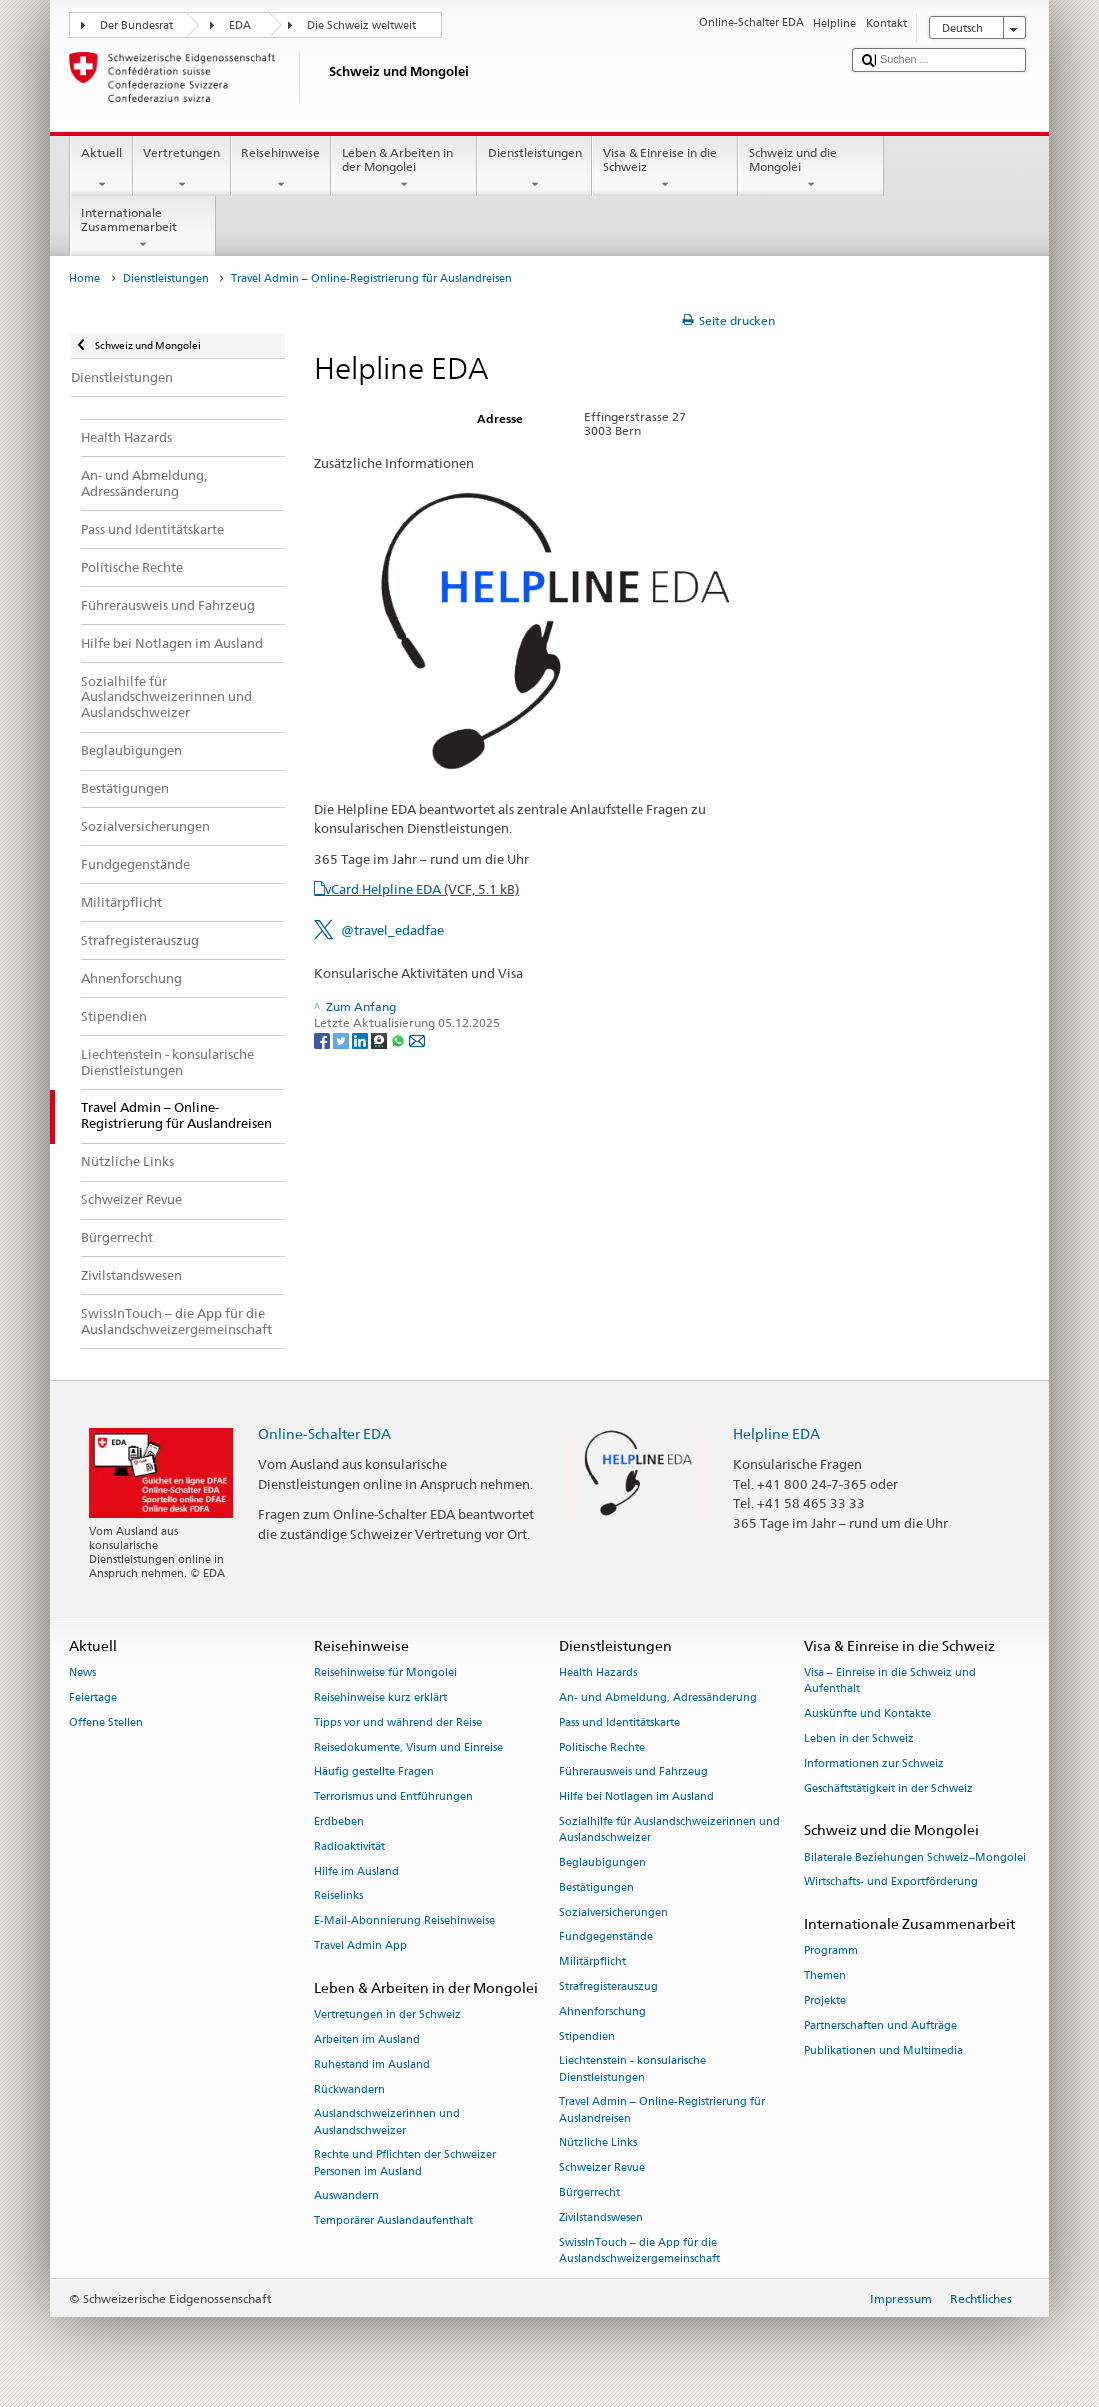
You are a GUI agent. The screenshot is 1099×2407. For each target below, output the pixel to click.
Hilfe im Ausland (356, 1871)
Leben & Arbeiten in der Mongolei (404, 169)
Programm (831, 1951)
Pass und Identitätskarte (619, 1722)
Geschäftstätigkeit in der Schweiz (888, 1788)
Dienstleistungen (534, 169)
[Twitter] (342, 1039)
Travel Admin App (360, 1945)
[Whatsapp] (399, 1039)
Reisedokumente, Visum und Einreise (408, 1747)
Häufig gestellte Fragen (374, 1772)
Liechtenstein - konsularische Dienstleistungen (632, 2069)
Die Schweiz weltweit (361, 25)
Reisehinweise (281, 169)
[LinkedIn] (361, 1039)
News (82, 1673)
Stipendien (587, 2036)
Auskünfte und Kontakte (867, 1714)
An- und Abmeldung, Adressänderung (658, 1697)
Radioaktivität (349, 1846)
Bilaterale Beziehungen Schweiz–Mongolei (915, 1857)
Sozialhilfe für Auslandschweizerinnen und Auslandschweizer (669, 1829)
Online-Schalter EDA (324, 1433)
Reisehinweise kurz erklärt (380, 1697)
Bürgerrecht (589, 2193)
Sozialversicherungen (613, 1912)
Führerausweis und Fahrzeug (633, 1772)
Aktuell (101, 169)
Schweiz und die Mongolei (811, 169)
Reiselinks (338, 1896)
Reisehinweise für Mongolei (385, 1673)
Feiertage (93, 1697)
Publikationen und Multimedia (883, 2050)
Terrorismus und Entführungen (393, 1797)
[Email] (417, 1039)
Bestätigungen (596, 1887)
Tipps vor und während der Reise (398, 1722)
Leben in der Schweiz (859, 1738)
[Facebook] (323, 1039)
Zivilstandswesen (601, 2217)
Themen (825, 1976)
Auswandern (346, 2196)
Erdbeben (339, 1821)
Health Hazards (598, 1673)
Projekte (825, 2000)
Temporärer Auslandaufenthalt (393, 2221)
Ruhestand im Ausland (372, 2064)
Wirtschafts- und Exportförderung (891, 1882)
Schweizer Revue (602, 2168)
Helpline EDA (776, 1433)
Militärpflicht (592, 1962)
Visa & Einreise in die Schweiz (665, 169)
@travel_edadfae (392, 930)
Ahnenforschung (602, 2011)
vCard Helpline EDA (422, 889)
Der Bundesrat (136, 25)
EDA (240, 25)
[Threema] (380, 1039)
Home (84, 278)
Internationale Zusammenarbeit (143, 229)
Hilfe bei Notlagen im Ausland (636, 1797)
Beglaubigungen (602, 1862)
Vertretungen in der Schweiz (387, 2014)
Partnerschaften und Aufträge (880, 2025)
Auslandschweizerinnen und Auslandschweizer (387, 2122)
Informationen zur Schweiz (874, 1763)
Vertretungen (182, 169)
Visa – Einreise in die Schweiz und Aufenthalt (890, 1681)
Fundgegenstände (606, 1937)
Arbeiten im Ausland (367, 2039)
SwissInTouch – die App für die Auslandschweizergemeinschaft (639, 2250)
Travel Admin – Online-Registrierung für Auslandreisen (662, 2110)
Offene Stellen (106, 1722)
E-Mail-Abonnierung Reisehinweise (404, 1921)
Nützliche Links (598, 2143)
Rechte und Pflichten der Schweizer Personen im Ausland (405, 2163)
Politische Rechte (602, 1747)
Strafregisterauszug (608, 1986)
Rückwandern (349, 2089)
